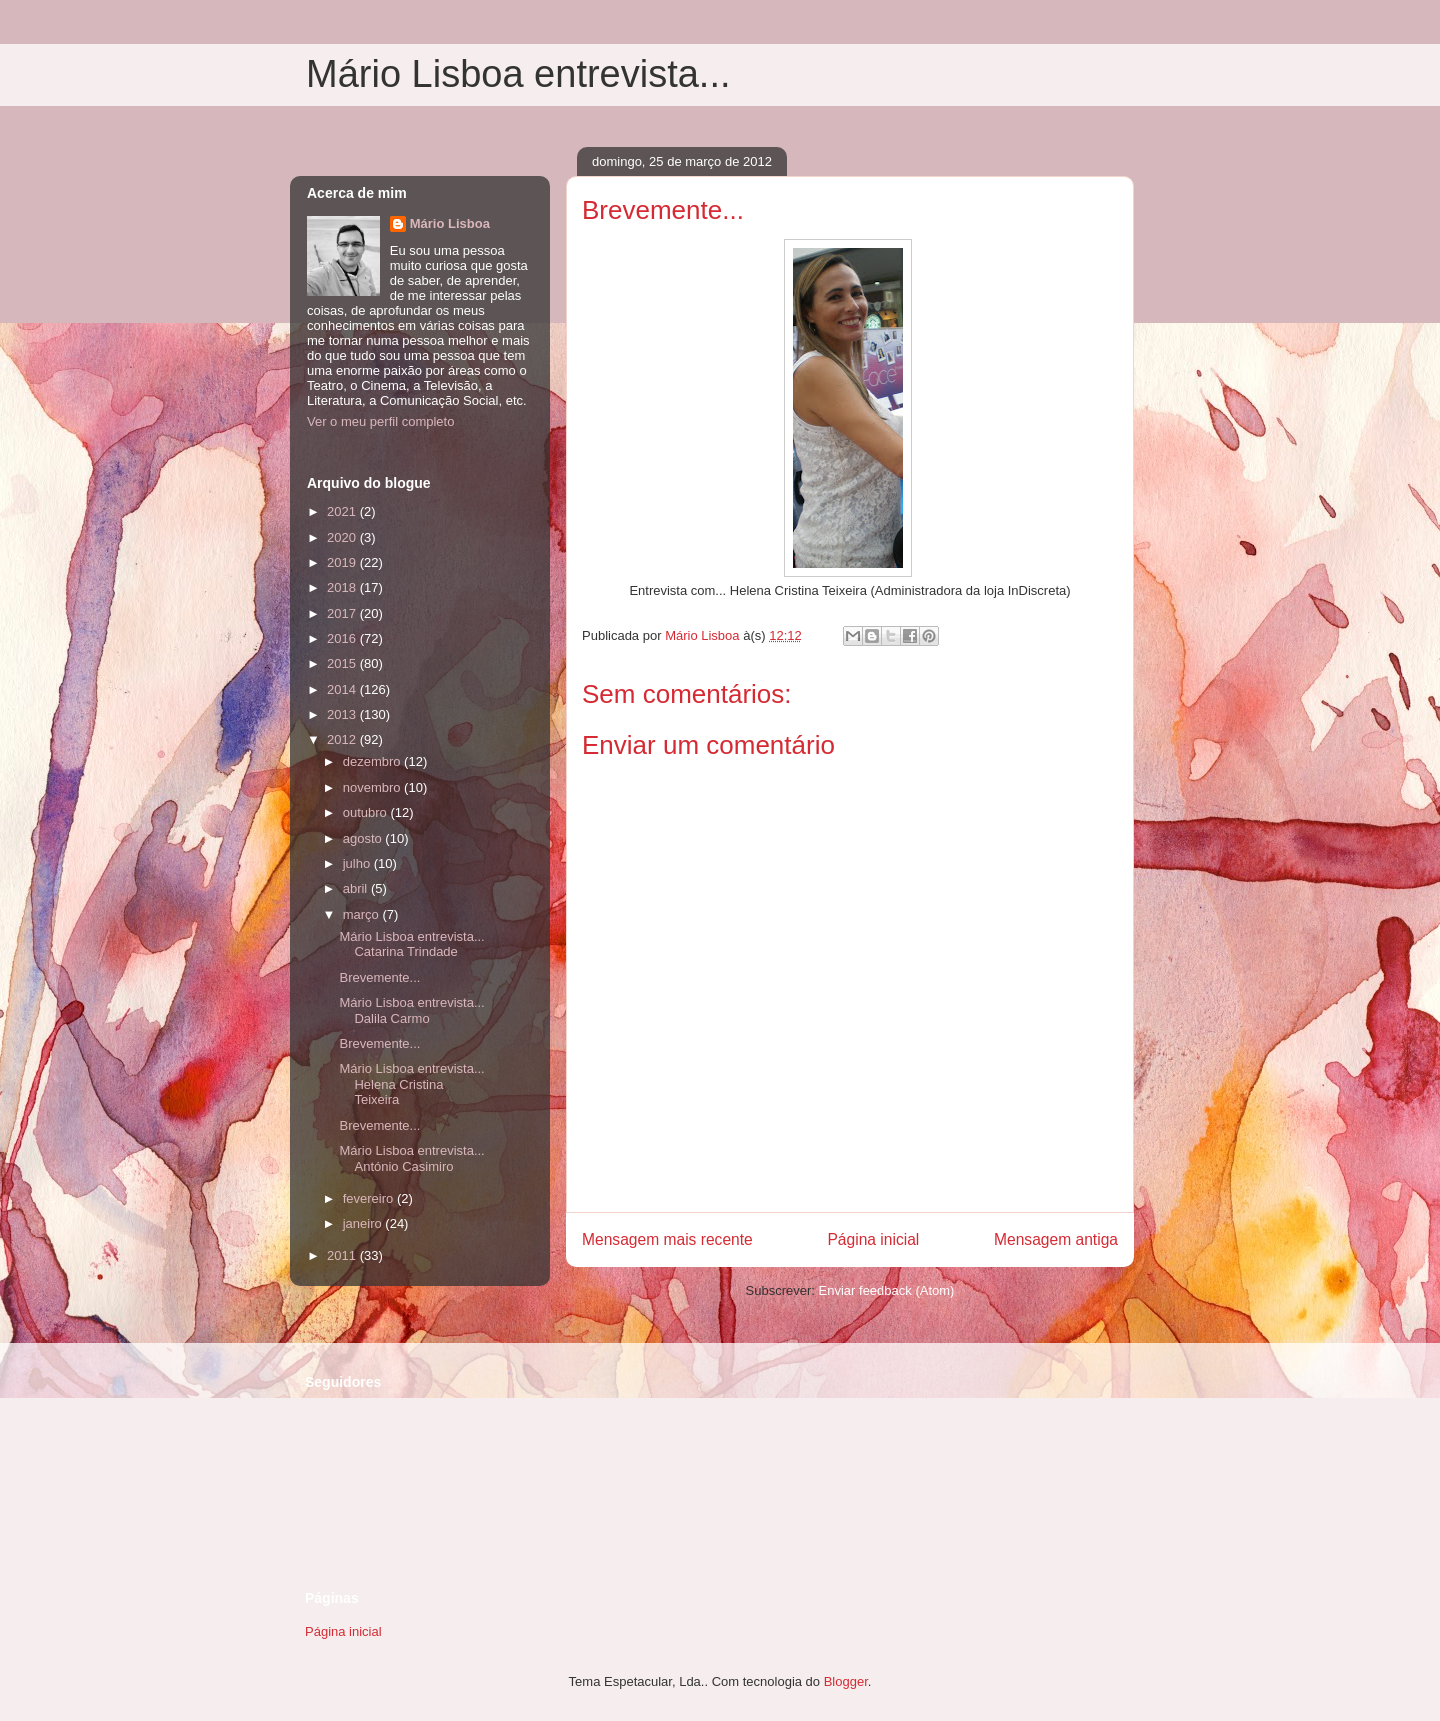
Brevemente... (379, 977)
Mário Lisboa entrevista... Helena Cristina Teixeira (411, 1084)
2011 (343, 1255)
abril (357, 888)
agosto (364, 838)
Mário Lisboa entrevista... (518, 74)
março (363, 914)
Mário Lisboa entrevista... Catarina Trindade (411, 944)
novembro (373, 787)
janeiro (364, 1223)
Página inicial (873, 1239)
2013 (343, 714)
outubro (367, 812)
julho (358, 863)
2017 (343, 613)
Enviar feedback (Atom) (887, 1290)
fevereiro (370, 1198)
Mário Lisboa (450, 223)
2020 (343, 537)
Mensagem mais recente (667, 1239)
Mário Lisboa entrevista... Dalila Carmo (411, 1010)
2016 (343, 638)
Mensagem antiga (1056, 1239)
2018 (343, 587)
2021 (343, 511)
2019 (343, 562)
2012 (343, 739)
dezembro (373, 761)
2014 (343, 689)
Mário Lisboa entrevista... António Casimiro (411, 1158)
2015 (343, 663)
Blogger (846, 1681)
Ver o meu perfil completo (380, 421)
